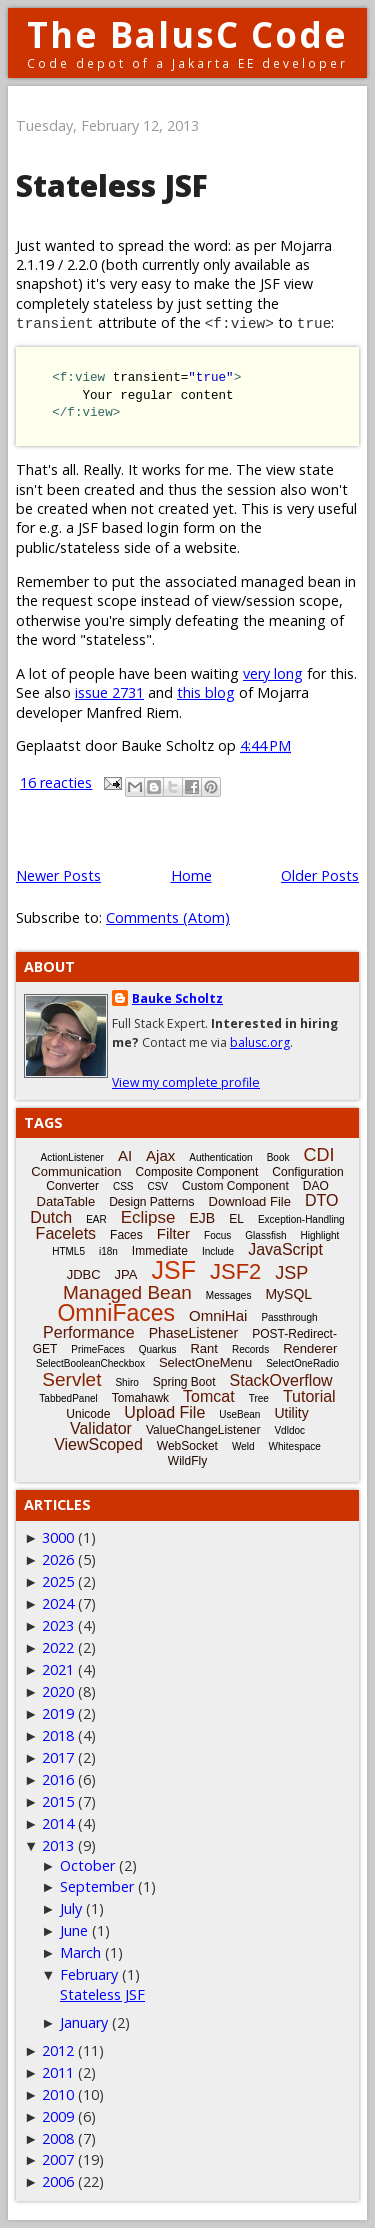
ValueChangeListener (203, 1430)
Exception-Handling (301, 1219)
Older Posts (320, 875)
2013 (58, 1845)
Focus (217, 1235)
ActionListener (72, 1157)
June (74, 1930)
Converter (72, 1186)
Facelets (66, 1233)
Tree (259, 1398)
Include (218, 1251)
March (80, 1952)
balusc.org (260, 1042)
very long (273, 673)
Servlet (71, 1379)
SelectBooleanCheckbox (90, 1363)
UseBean (239, 1414)
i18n (108, 1251)
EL (236, 1219)
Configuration (307, 1172)
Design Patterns (151, 1202)
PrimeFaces (97, 1349)
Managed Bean (127, 1292)
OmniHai (218, 1315)
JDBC (84, 1274)
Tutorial (309, 1396)
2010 (58, 2094)
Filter (173, 1233)
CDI (318, 1155)
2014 (58, 1823)
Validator (101, 1428)
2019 (58, 1713)
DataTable (66, 1201)
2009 (58, 2116)
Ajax (160, 1155)
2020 (58, 1691)
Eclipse (148, 1217)
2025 (58, 1581)
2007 (58, 2159)
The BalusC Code (187, 34)
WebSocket (187, 1446)
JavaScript (285, 1249)
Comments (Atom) (168, 917)
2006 (58, 2181)
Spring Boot (184, 1382)
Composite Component (197, 1172)
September (97, 1886)
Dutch (51, 1217)
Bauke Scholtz (177, 998)
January (84, 2022)
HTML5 (68, 1251)
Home (191, 875)
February (89, 1974)
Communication (76, 1171)
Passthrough (289, 1317)
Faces (126, 1235)
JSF (174, 1270)
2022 (58, 1647)
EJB (203, 1218)
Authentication (220, 1157)
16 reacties (56, 782)
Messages (229, 1295)
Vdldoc (289, 1430)
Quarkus (158, 1349)
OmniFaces (116, 1313)
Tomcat (209, 1396)
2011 (58, 2072)
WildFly (187, 1461)
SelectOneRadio (302, 1363)
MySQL (288, 1294)
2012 (58, 2050)
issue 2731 (109, 692)
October (87, 1865)
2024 (58, 1603)
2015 (58, 1801)
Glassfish (265, 1235)
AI (125, 1155)
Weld (243, 1446)
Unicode (88, 1414)
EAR (96, 1219)
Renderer (310, 1348)
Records (250, 1349)
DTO (321, 1200)
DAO (316, 1186)
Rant (203, 1348)
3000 (58, 1537)
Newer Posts (58, 875)
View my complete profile (186, 1082)
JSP (291, 1273)
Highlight (319, 1235)
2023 (58, 1625)
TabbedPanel (68, 1398)
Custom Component (235, 1186)
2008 (58, 2138)
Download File (250, 1201)
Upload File (164, 1412)
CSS (123, 1186)
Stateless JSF (112, 185)
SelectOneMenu (205, 1362)
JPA (126, 1274)
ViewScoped (98, 1444)
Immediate (160, 1251)
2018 (58, 1735)
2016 (58, 1779)
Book (278, 1157)
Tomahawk (140, 1398)
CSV (157, 1186)
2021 (58, 1669)
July (71, 1908)
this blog (206, 692)
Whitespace (295, 1446)
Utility (291, 1413)
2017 (58, 1757)
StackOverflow (281, 1380)
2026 (58, 1559)
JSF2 (235, 1271)
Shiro (126, 1382)
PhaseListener (194, 1333)
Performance (89, 1332)
